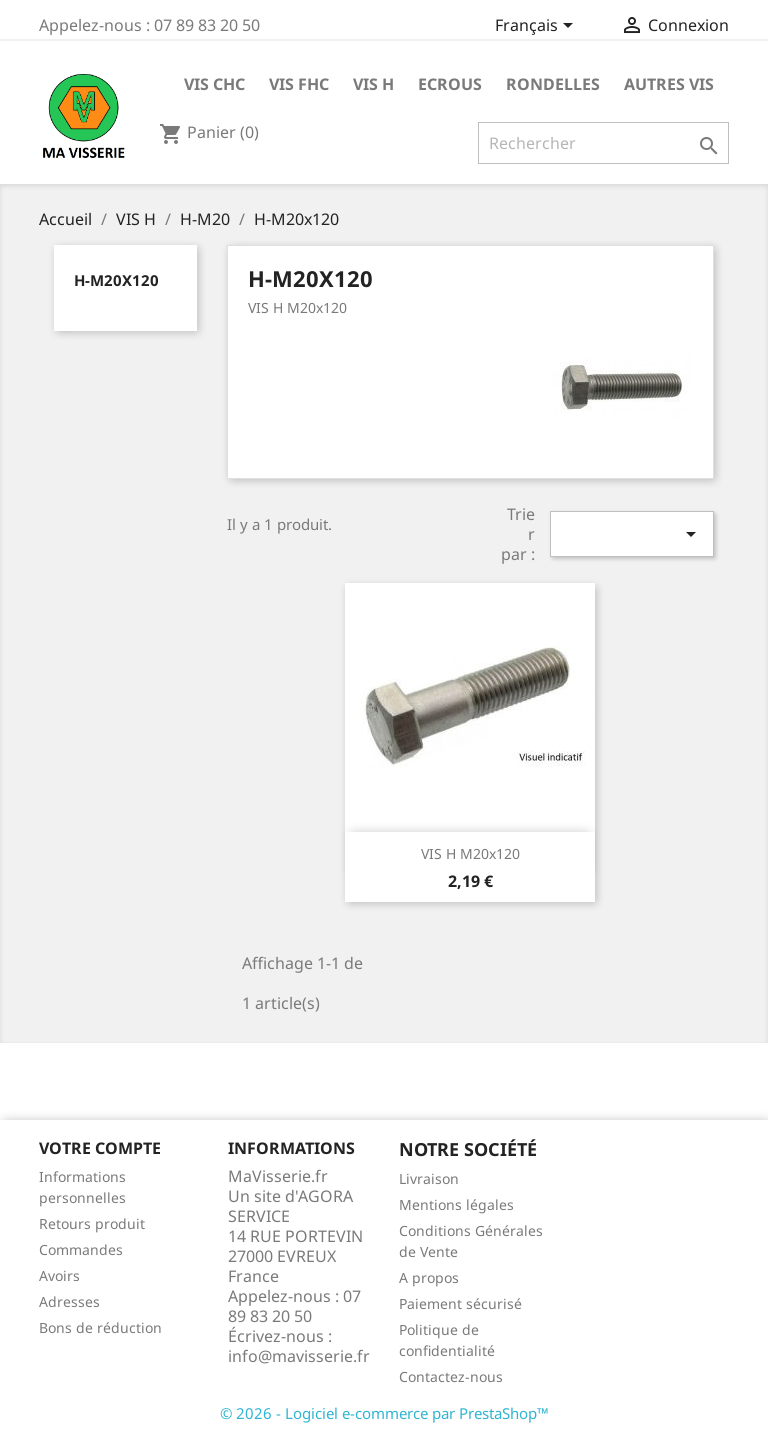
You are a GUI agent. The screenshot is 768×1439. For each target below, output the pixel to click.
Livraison (429, 1178)
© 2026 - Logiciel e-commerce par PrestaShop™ (384, 1413)
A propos (429, 1277)
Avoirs (59, 1275)
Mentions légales (456, 1204)
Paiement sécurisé (460, 1303)
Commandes (81, 1249)
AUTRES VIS (669, 84)
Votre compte (100, 1148)
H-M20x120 (116, 280)
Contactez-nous (451, 1376)
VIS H (373, 84)
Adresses (69, 1301)
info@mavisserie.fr (299, 1356)
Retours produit (92, 1223)
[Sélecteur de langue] (537, 27)
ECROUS (450, 84)
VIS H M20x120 (470, 853)
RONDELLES (553, 84)
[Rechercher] (603, 143)
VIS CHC (214, 84)
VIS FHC (299, 84)
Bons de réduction (100, 1327)
